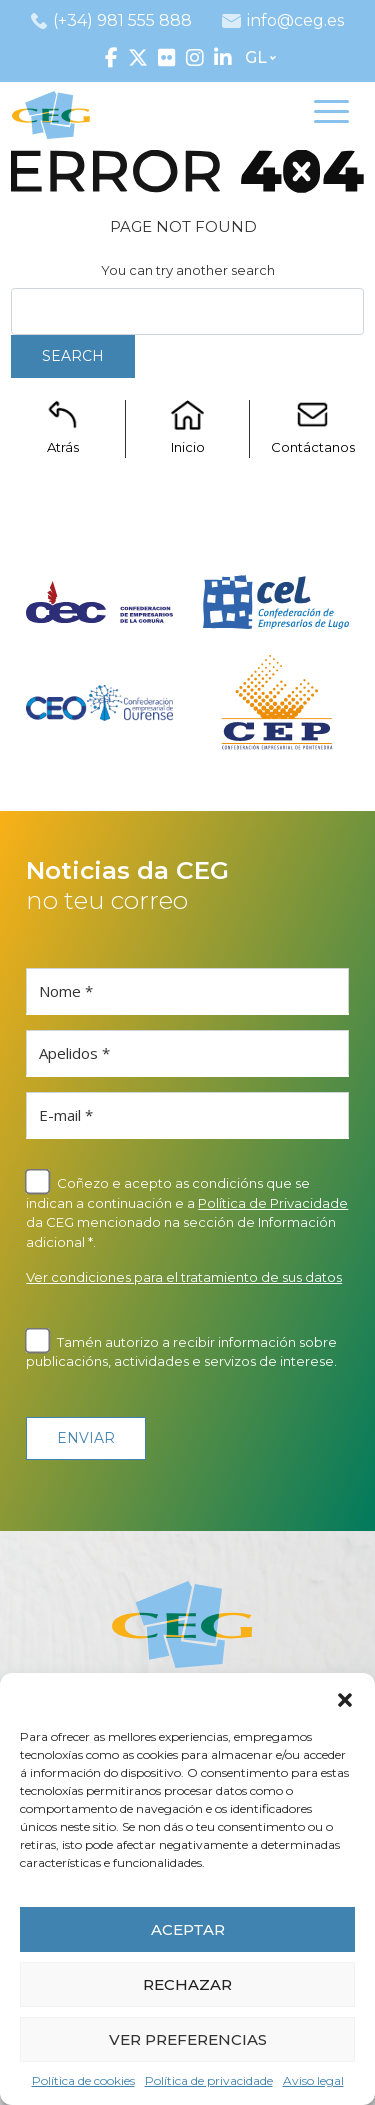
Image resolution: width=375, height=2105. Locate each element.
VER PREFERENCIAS (188, 2039)
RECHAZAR (187, 1984)
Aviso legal (313, 2080)
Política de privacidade (209, 2080)
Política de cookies (83, 2080)
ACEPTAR (188, 1929)
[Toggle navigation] (331, 115)
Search (73, 356)
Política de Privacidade (273, 1203)
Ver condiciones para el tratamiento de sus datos (184, 1277)
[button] (345, 1698)
